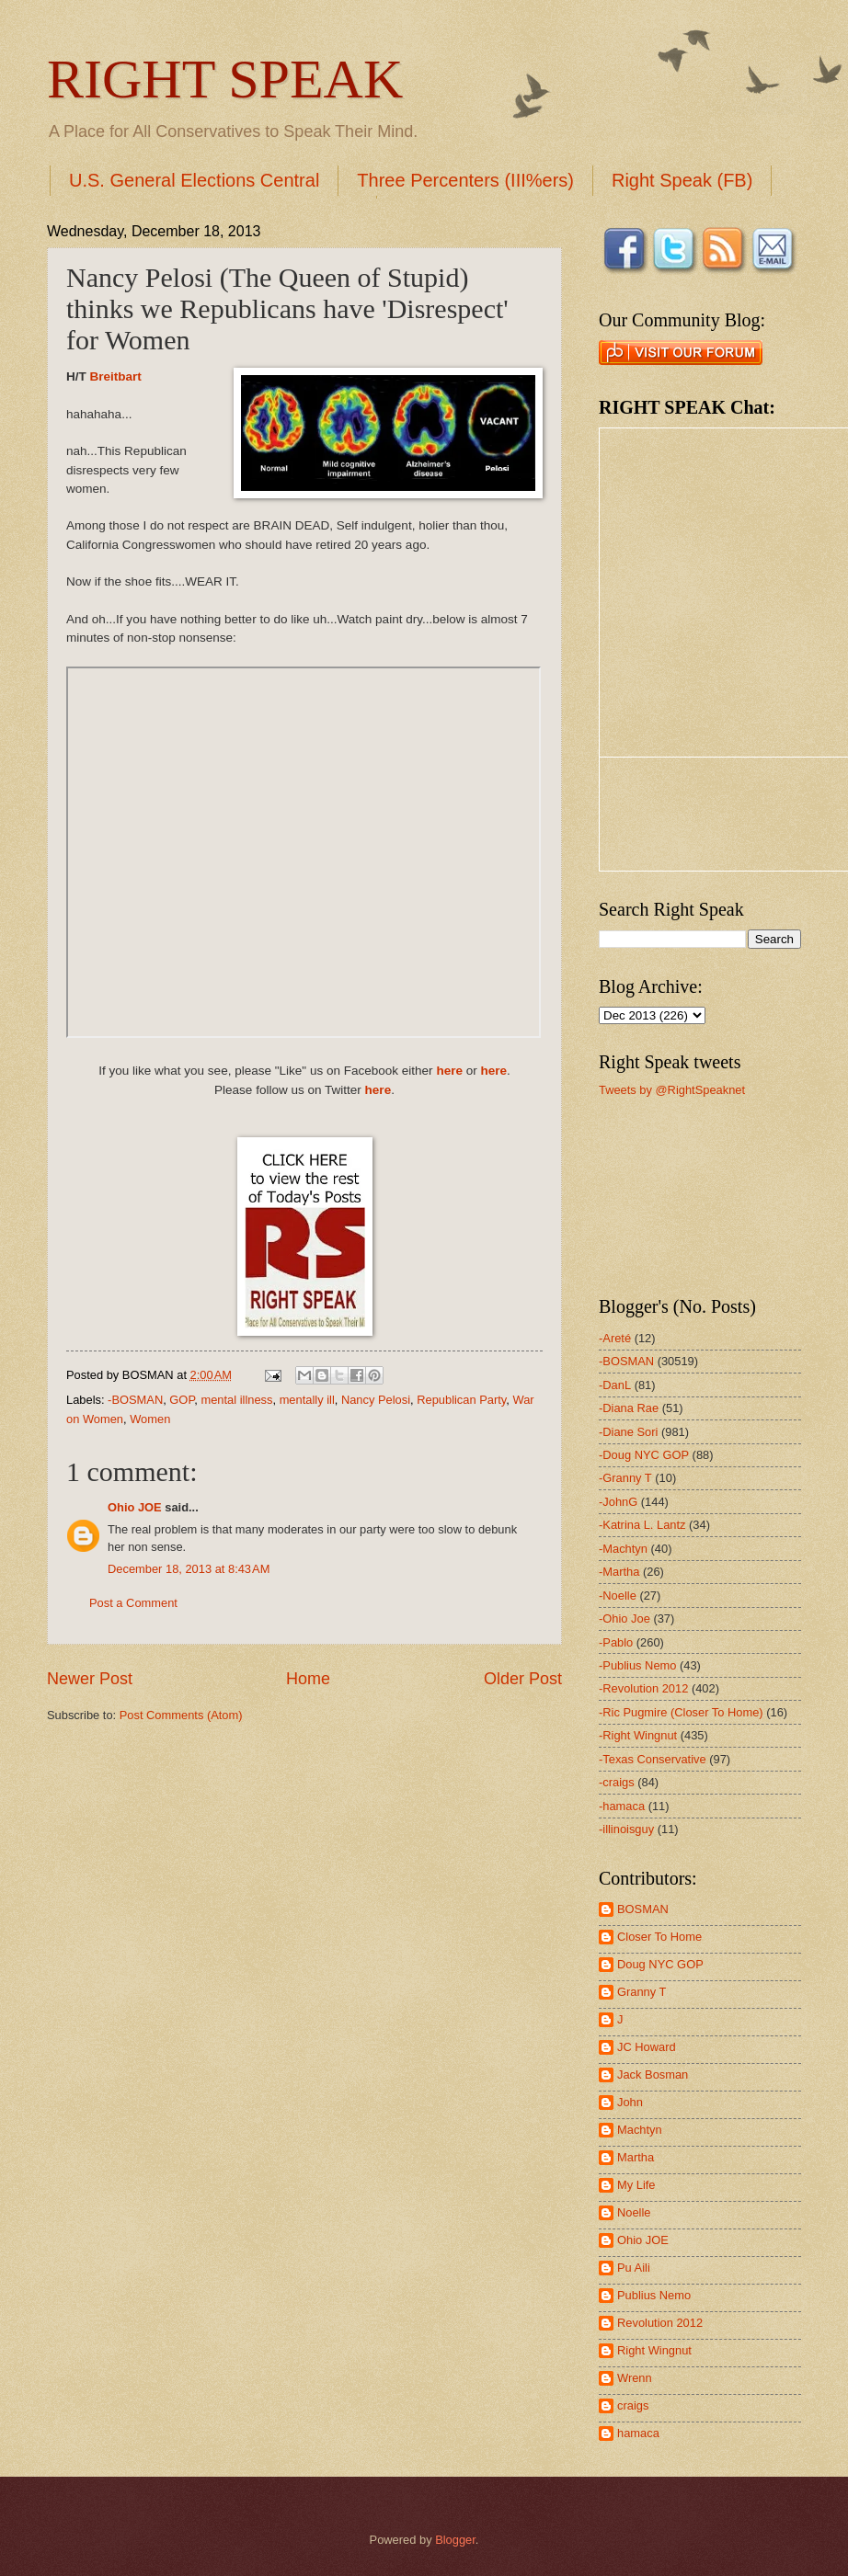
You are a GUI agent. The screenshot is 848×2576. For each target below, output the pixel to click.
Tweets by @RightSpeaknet (672, 1090)
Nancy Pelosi (375, 1400)
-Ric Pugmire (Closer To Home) (681, 1712)
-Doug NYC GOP (644, 1455)
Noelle (634, 2212)
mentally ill (307, 1400)
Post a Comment (133, 1603)
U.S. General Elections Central (194, 180)
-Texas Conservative (652, 1759)
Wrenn (634, 2378)
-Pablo (616, 1642)
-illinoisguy (626, 1829)
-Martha (619, 1572)
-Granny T (625, 1478)
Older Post (523, 1679)
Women (150, 1419)
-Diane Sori (628, 1432)
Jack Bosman (652, 2074)
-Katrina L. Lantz (642, 1525)
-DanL (615, 1385)
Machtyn (639, 2130)
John (630, 2102)
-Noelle (617, 1595)
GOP (181, 1400)
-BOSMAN (135, 1400)
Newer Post (89, 1679)
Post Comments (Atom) (181, 1715)
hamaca (638, 2433)
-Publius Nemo (637, 1665)
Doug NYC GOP (660, 1964)
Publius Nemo (654, 2295)
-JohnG (618, 1502)
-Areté (615, 1338)
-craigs (617, 1782)
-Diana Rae (629, 1408)
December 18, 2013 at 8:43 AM (188, 1569)
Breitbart (116, 376)
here (449, 1070)
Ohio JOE (135, 1507)
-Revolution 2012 (643, 1688)
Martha (635, 2157)
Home (308, 1679)
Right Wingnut (654, 2350)
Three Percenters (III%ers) (465, 180)
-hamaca (622, 1806)
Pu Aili (633, 2267)
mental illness (236, 1400)
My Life (636, 2185)
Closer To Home (659, 1936)
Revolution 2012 (660, 2323)
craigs (632, 2405)
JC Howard (646, 2047)
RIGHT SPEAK (225, 79)
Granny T (641, 1992)
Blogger (455, 2540)
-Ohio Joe (624, 1618)
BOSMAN (643, 1909)
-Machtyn (623, 1549)
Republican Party (461, 1400)
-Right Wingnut (638, 1735)
